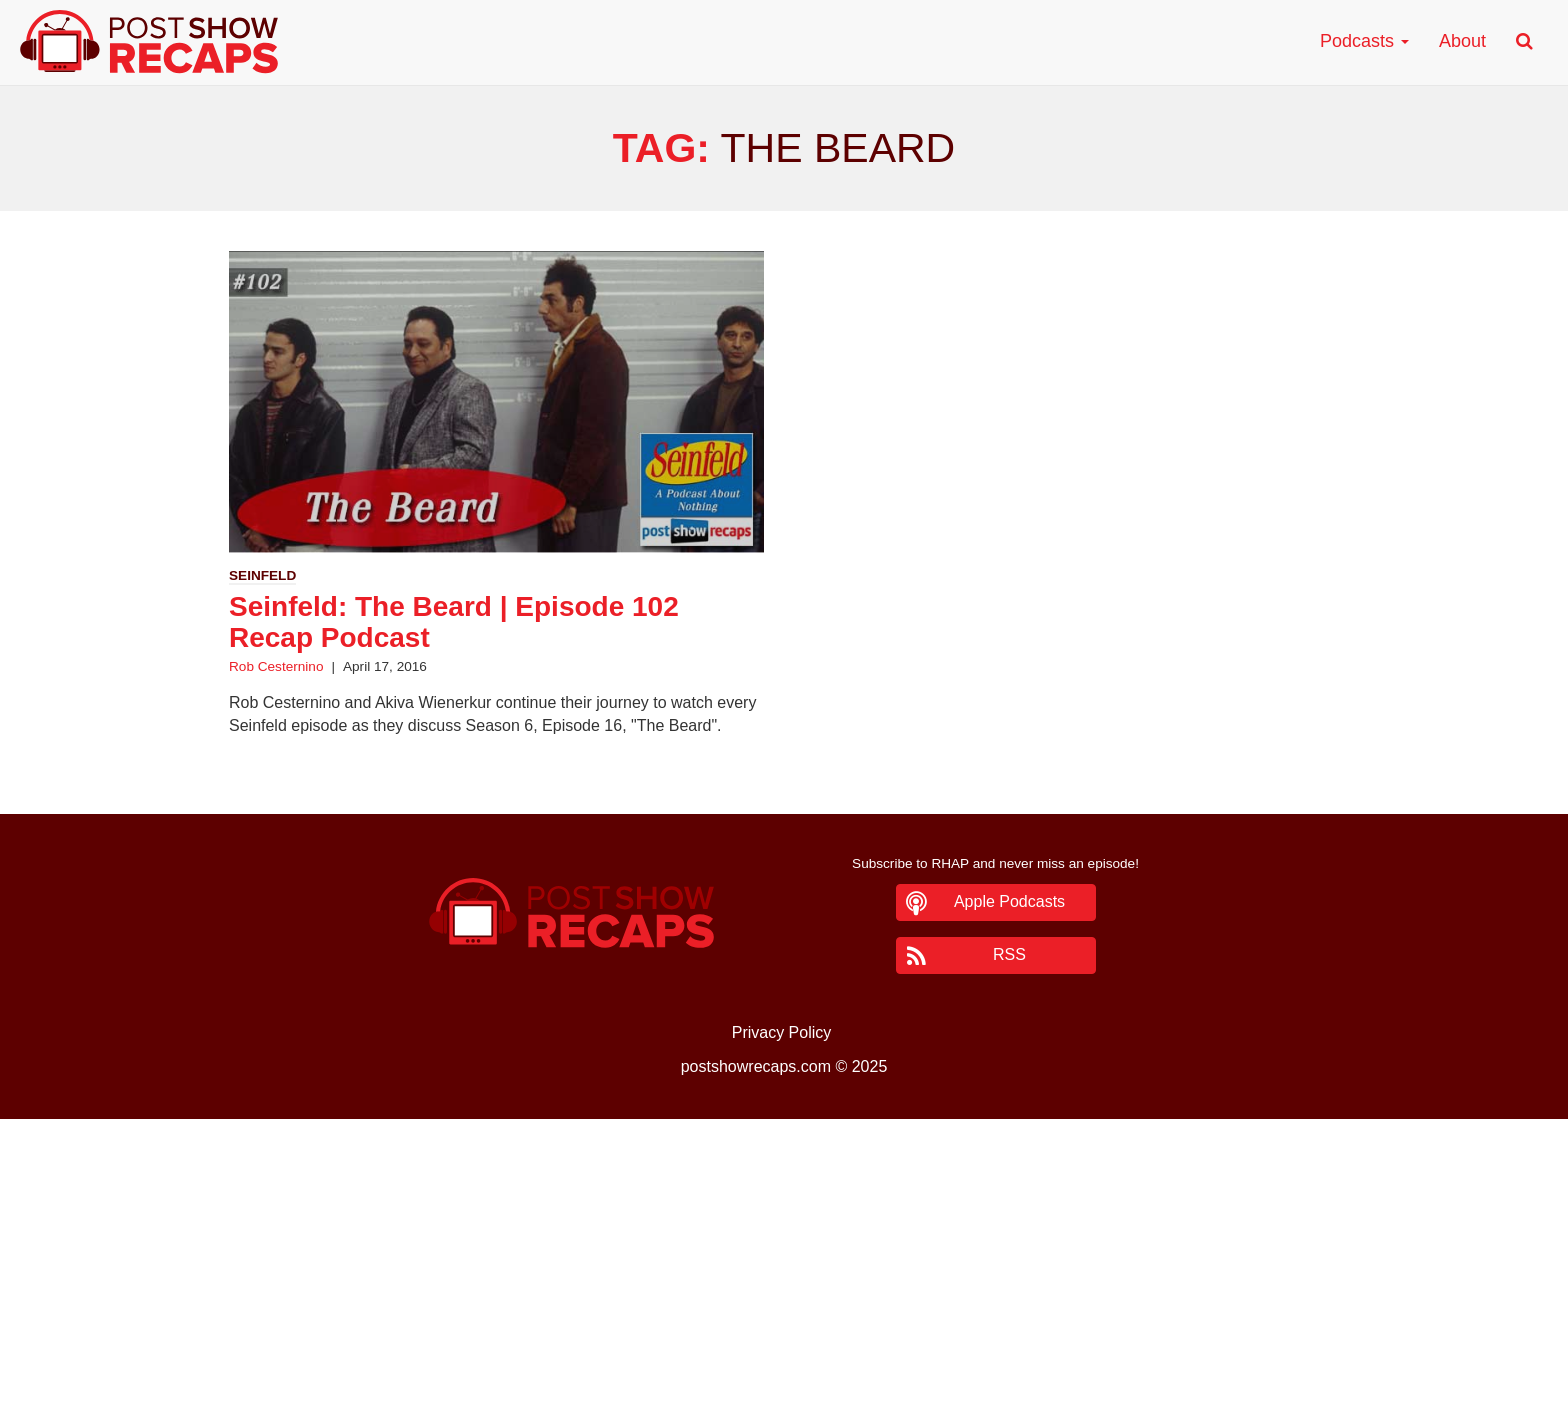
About (1462, 41)
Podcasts (1364, 41)
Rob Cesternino (276, 666)
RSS (1009, 954)
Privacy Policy (782, 1032)
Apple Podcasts (1009, 901)
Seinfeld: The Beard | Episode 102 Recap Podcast (454, 622)
